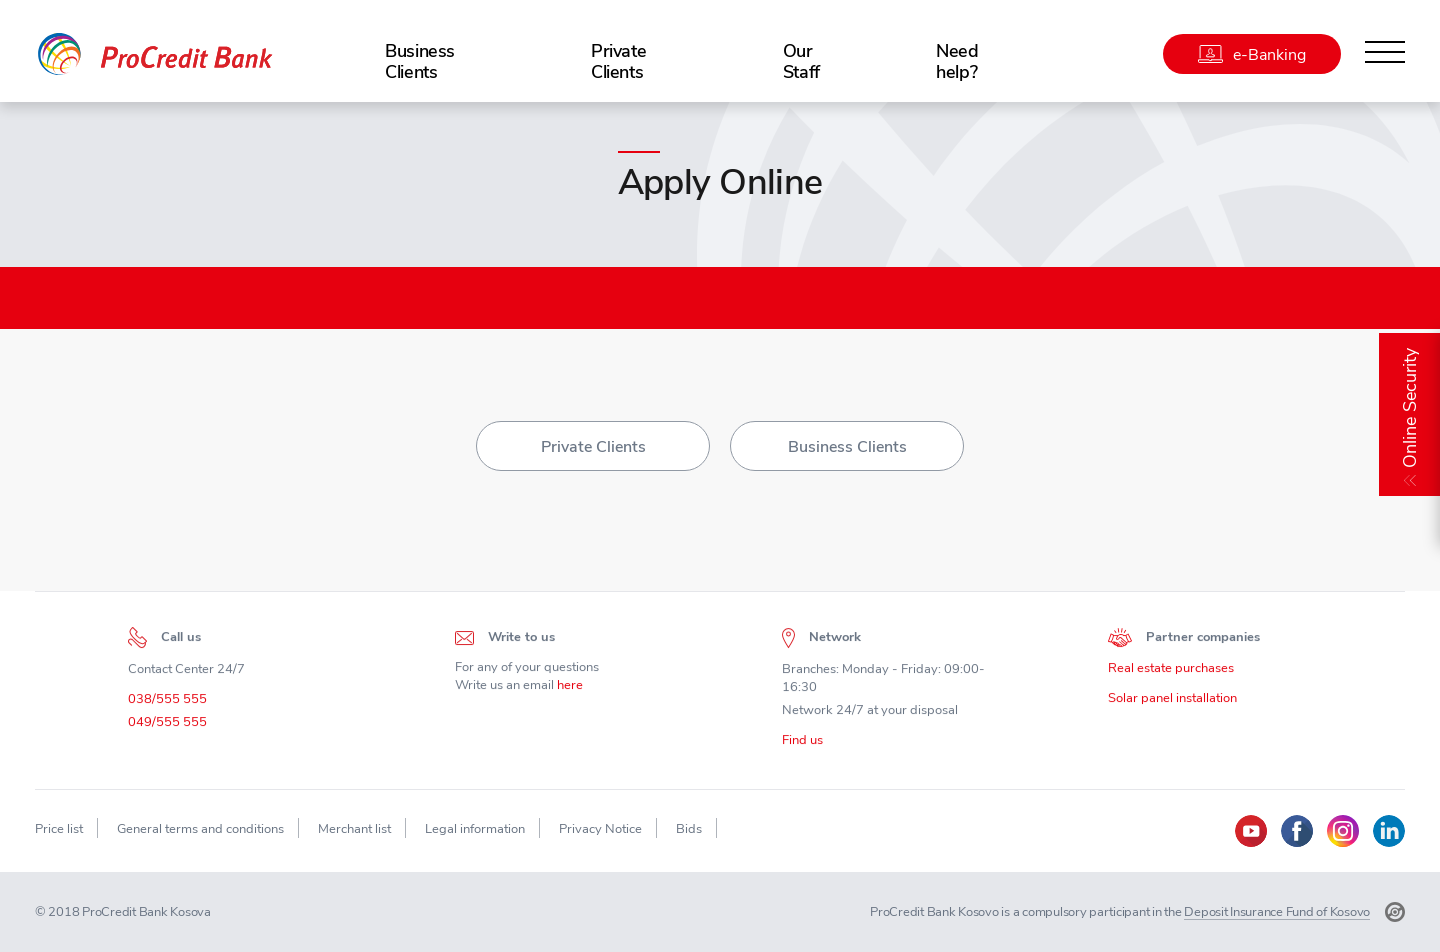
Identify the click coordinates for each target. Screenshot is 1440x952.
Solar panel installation (1172, 702)
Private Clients (618, 61)
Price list (59, 828)
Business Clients (420, 61)
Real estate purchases (1171, 672)
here (570, 689)
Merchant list (354, 828)
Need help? (957, 61)
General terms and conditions (200, 828)
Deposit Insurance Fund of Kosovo (1277, 911)
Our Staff (801, 61)
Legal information (475, 828)
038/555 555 (167, 703)
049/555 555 (167, 726)
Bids (689, 828)
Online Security (1409, 408)
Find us (802, 743)
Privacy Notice (600, 828)
